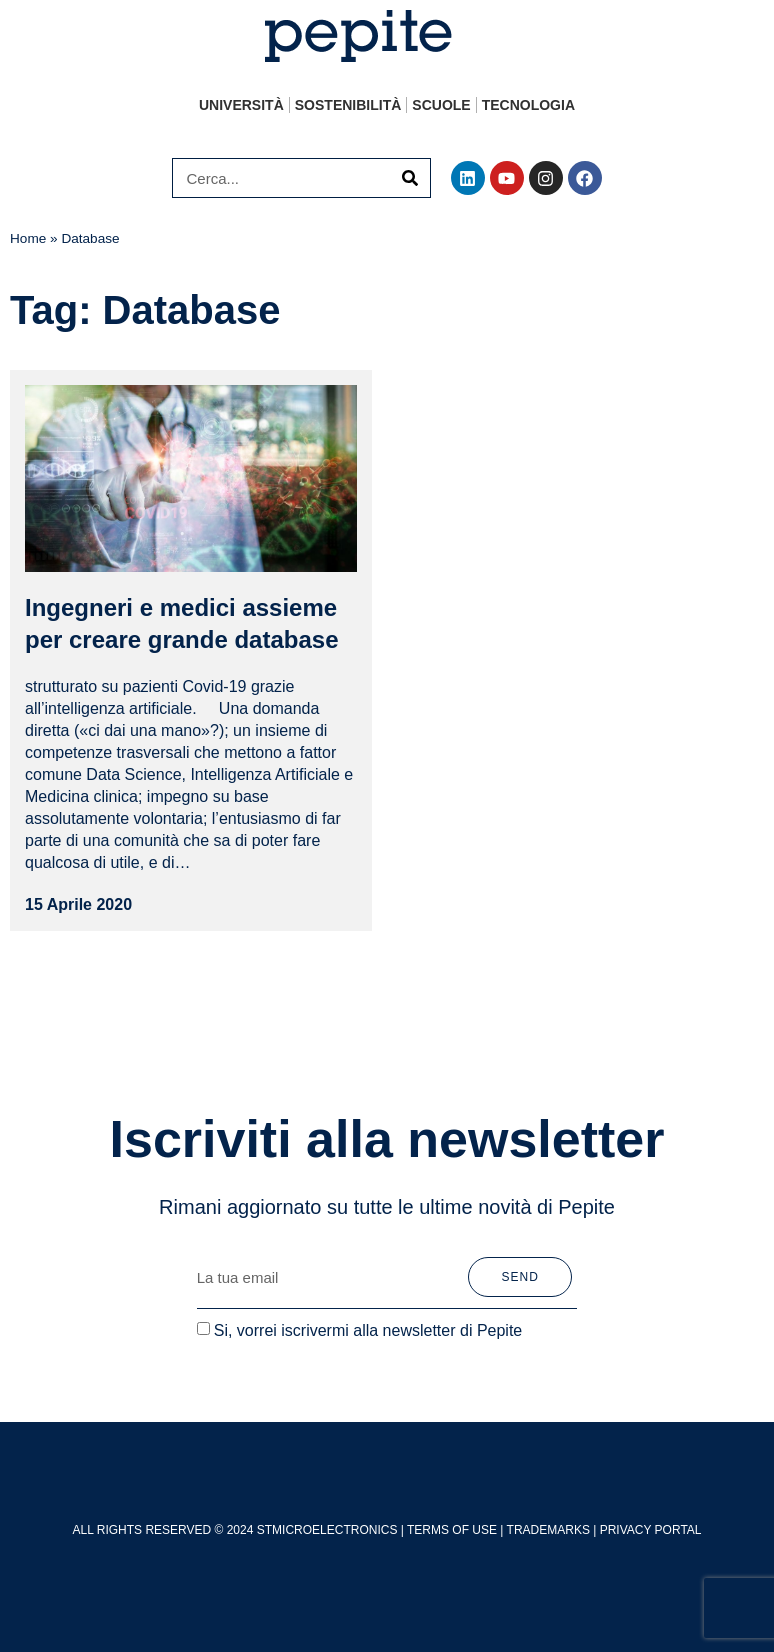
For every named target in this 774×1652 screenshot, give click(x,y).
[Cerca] (410, 178)
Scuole (441, 105)
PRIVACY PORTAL (651, 1530)
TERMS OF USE (452, 1530)
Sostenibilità (348, 105)
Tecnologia (528, 105)
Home (28, 238)
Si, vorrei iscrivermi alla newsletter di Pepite (368, 1330)
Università (241, 105)
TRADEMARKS (548, 1530)
